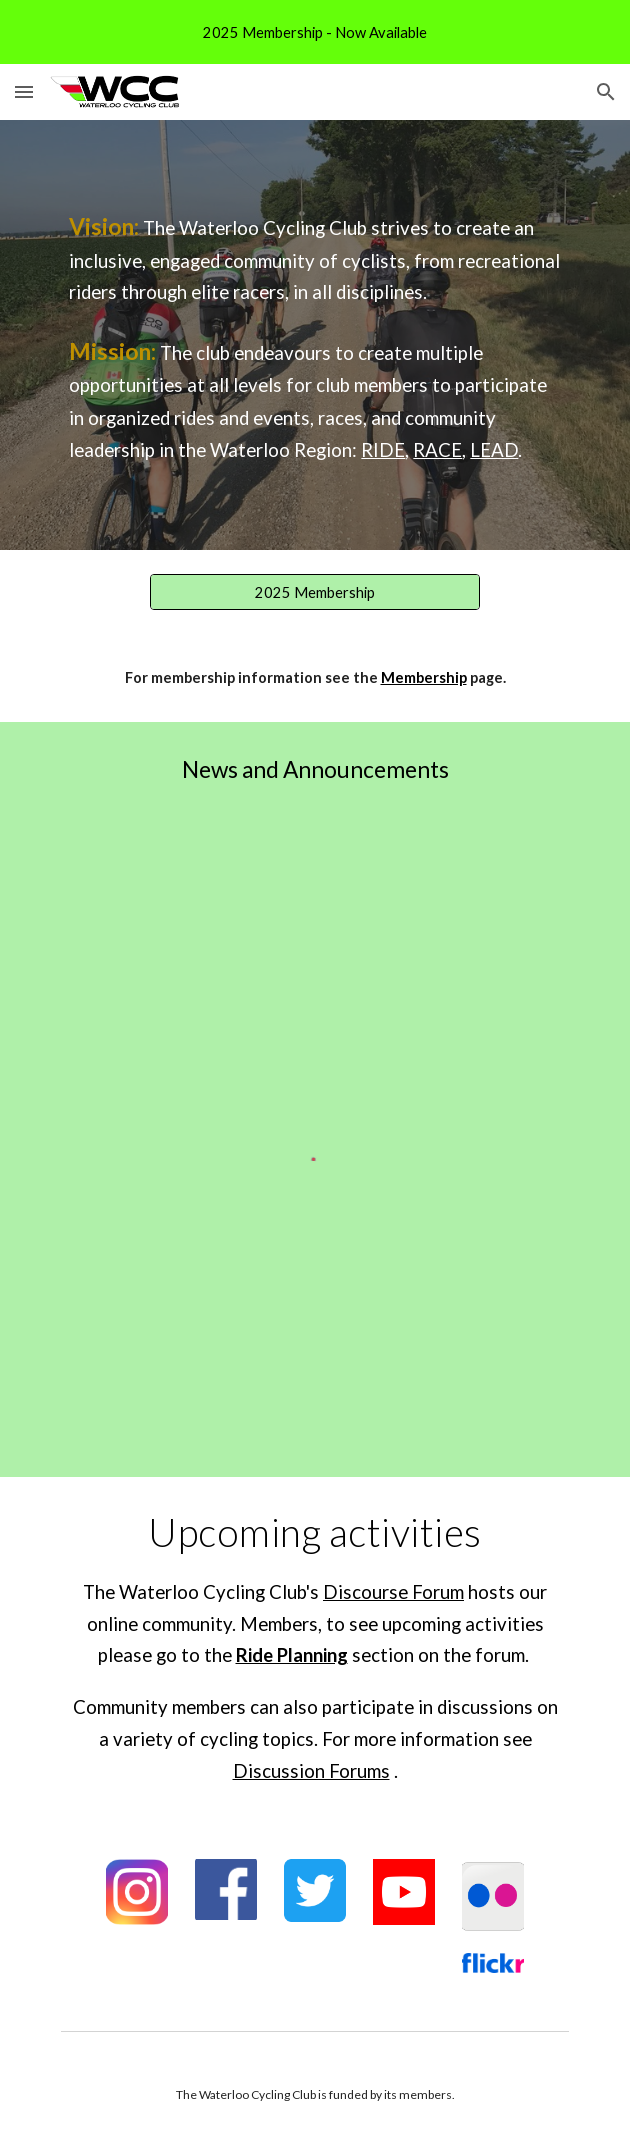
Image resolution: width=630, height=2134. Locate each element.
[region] (315, 32)
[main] (314, 335)
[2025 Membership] (314, 592)
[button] (24, 91)
